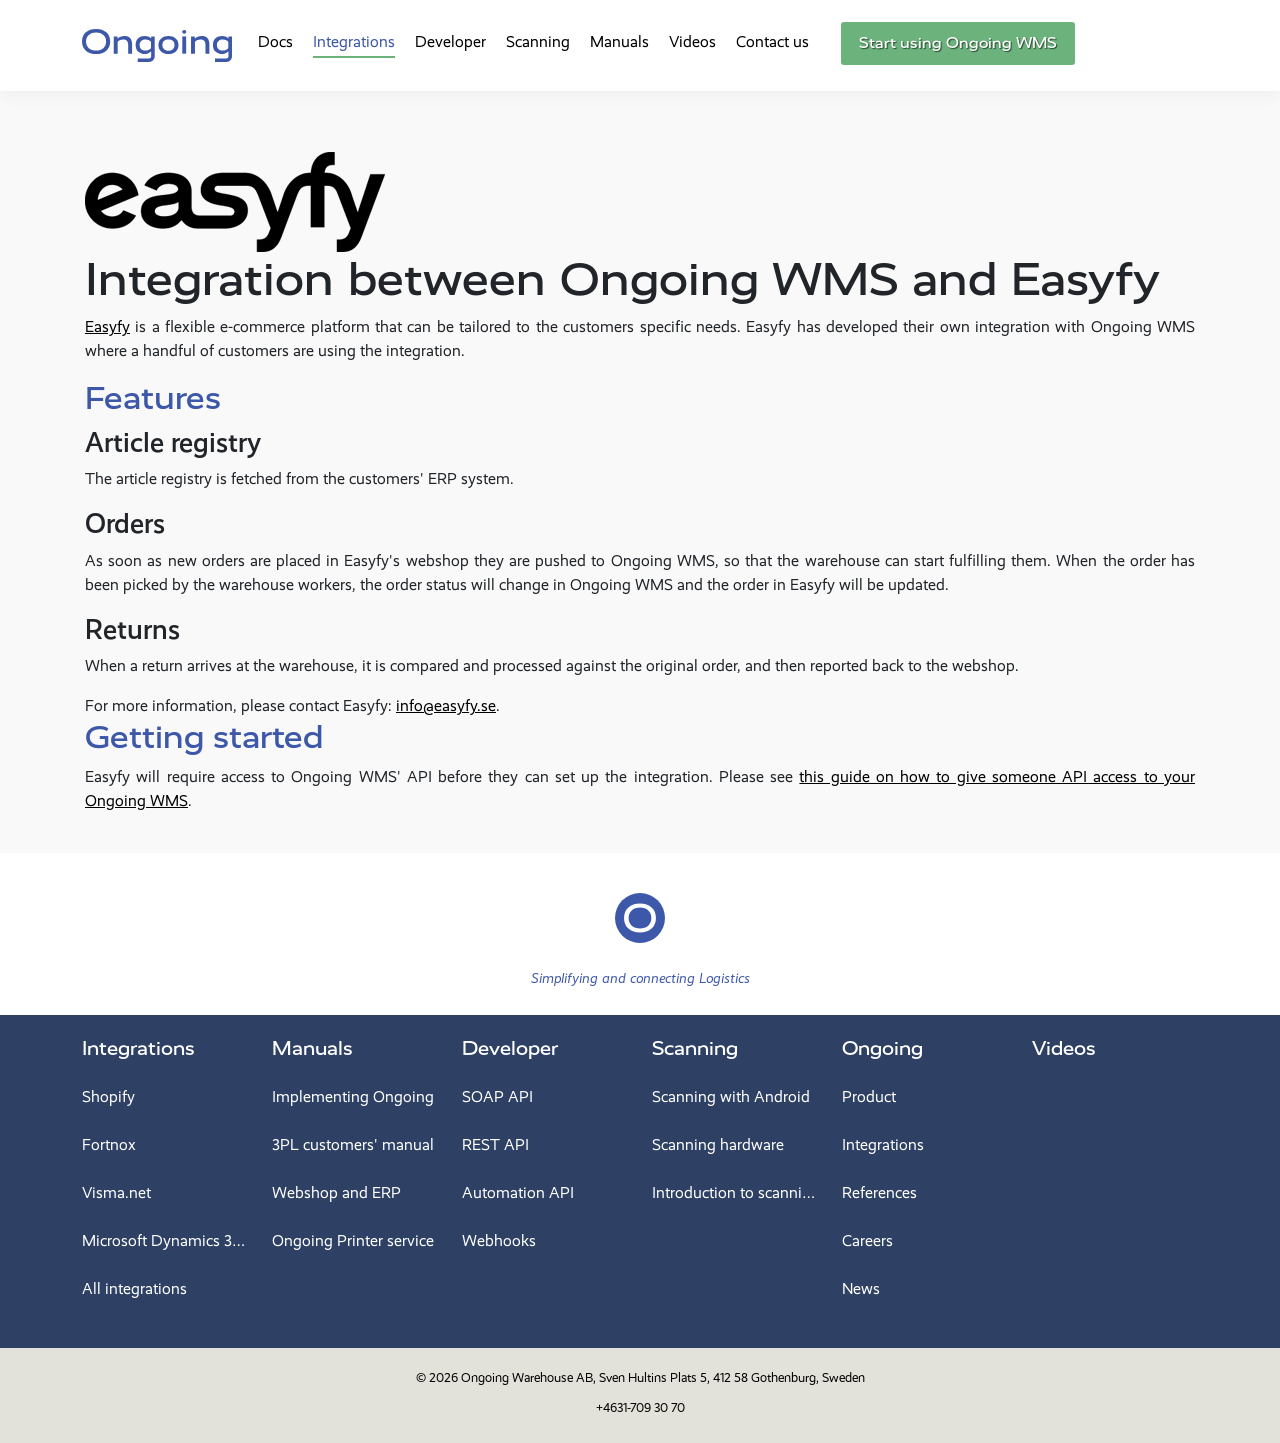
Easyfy (107, 326)
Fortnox (109, 1144)
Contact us (772, 41)
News (861, 1288)
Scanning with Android (731, 1096)
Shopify (108, 1096)
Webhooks (499, 1240)
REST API (495, 1144)
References (879, 1192)
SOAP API (497, 1096)
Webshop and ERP (336, 1192)
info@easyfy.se (446, 705)
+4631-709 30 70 (640, 1407)
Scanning (538, 41)
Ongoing (882, 1048)
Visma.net (116, 1192)
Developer (450, 41)
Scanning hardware (718, 1144)
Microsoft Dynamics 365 (165, 1240)
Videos (692, 41)
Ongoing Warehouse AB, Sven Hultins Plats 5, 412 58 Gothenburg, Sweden (663, 1377)
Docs (275, 41)
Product (869, 1096)
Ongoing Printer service (353, 1240)
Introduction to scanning (735, 1192)
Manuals (619, 41)
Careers (867, 1240)
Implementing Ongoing (353, 1096)
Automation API (518, 1192)
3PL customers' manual (353, 1144)
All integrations (134, 1288)
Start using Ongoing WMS (958, 43)
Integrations (354, 41)
